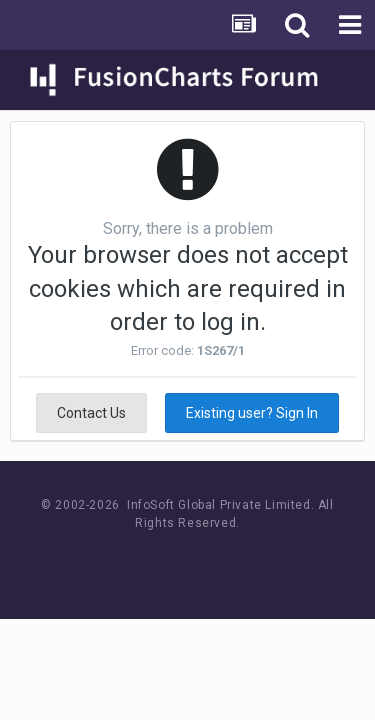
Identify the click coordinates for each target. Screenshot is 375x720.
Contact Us (91, 413)
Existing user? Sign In (252, 413)
